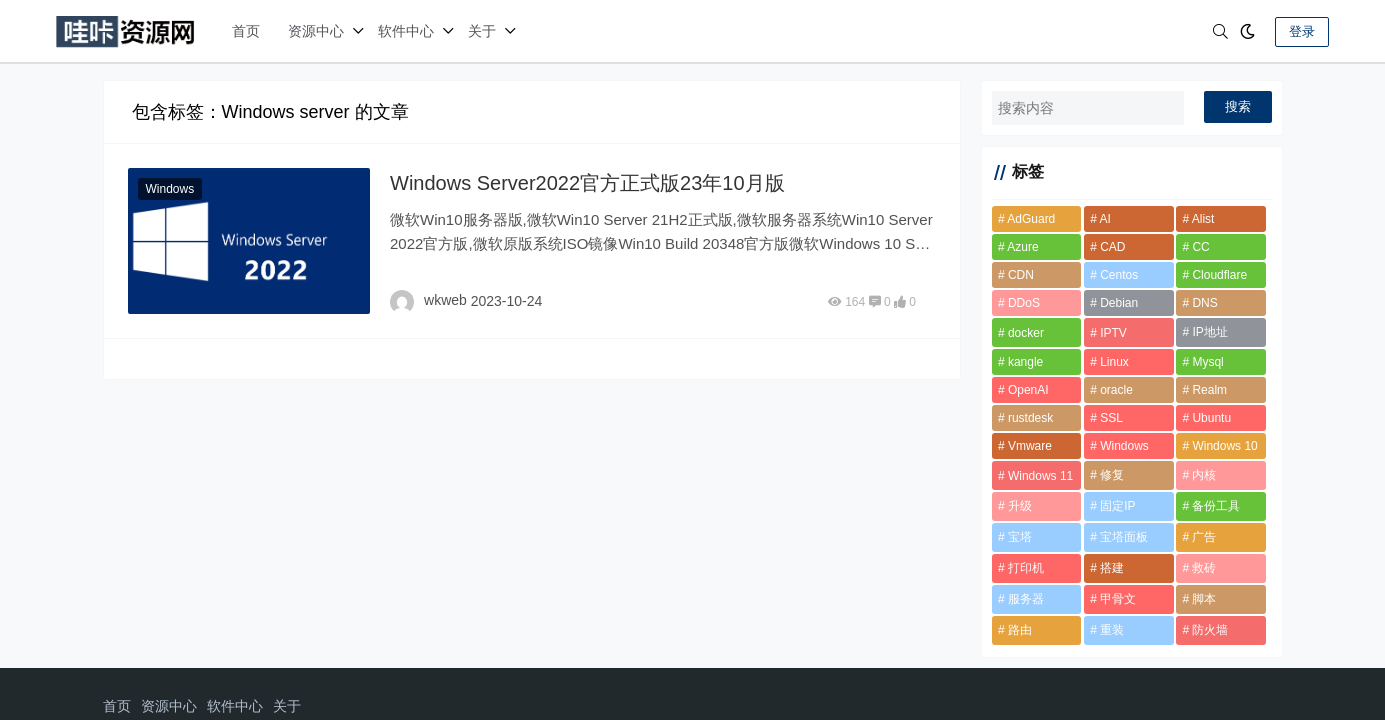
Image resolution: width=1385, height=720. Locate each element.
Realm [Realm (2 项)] (1209, 390)
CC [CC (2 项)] (1200, 247)
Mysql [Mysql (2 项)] (1207, 362)
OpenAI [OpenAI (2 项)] (1028, 390)
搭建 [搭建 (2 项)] (1112, 568)
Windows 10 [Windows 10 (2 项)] (1224, 446)
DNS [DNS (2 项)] (1204, 303)
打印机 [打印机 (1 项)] (1026, 568)
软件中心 (406, 31)
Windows (170, 189)
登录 (1302, 31)
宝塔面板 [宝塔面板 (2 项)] (1124, 537)
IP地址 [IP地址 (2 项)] (1209, 332)
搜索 (1238, 106)
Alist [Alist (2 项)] (1203, 219)
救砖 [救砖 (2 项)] (1204, 568)
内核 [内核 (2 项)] (1204, 475)
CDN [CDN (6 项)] (1021, 275)
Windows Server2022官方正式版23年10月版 (587, 183)
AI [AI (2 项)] (1105, 219)
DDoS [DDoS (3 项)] (1024, 303)
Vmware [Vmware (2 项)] (1030, 446)
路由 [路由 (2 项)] (1020, 630)
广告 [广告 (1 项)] (1204, 537)
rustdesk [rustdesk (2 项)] (1030, 418)
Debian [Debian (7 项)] (1119, 303)
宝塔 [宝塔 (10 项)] (1020, 537)
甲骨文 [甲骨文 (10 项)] (1118, 599)
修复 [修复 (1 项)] (1112, 475)
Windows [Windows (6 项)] (1124, 446)
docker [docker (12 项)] (1026, 333)
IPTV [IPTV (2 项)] (1113, 333)
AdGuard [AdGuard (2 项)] (1031, 219)
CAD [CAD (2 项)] (1112, 247)
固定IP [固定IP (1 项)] (1117, 506)
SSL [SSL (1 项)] (1111, 418)
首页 (246, 31)
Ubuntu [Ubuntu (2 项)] (1211, 418)
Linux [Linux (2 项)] (1114, 362)
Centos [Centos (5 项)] (1119, 275)
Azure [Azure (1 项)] (1022, 247)
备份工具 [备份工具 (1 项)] (1216, 506)
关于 (482, 31)
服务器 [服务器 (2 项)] (1026, 599)
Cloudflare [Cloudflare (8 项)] (1219, 275)
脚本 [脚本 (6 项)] (1204, 599)
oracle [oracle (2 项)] (1116, 390)
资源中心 (316, 31)
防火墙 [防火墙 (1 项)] (1210, 630)
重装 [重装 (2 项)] (1112, 630)
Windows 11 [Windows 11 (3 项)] (1040, 476)
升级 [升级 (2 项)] (1020, 506)
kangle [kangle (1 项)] (1025, 362)
